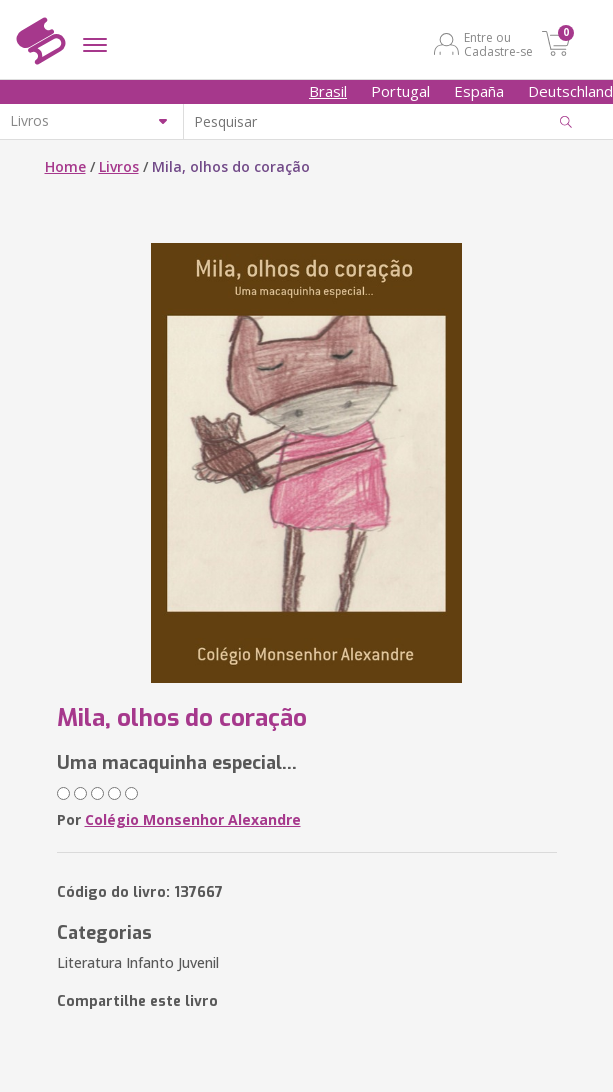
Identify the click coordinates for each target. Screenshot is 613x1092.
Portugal (400, 91)
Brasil (328, 91)
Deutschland (570, 91)
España (479, 91)
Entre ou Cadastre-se (498, 44)
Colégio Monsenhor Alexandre (193, 819)
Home (65, 166)
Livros (119, 166)
